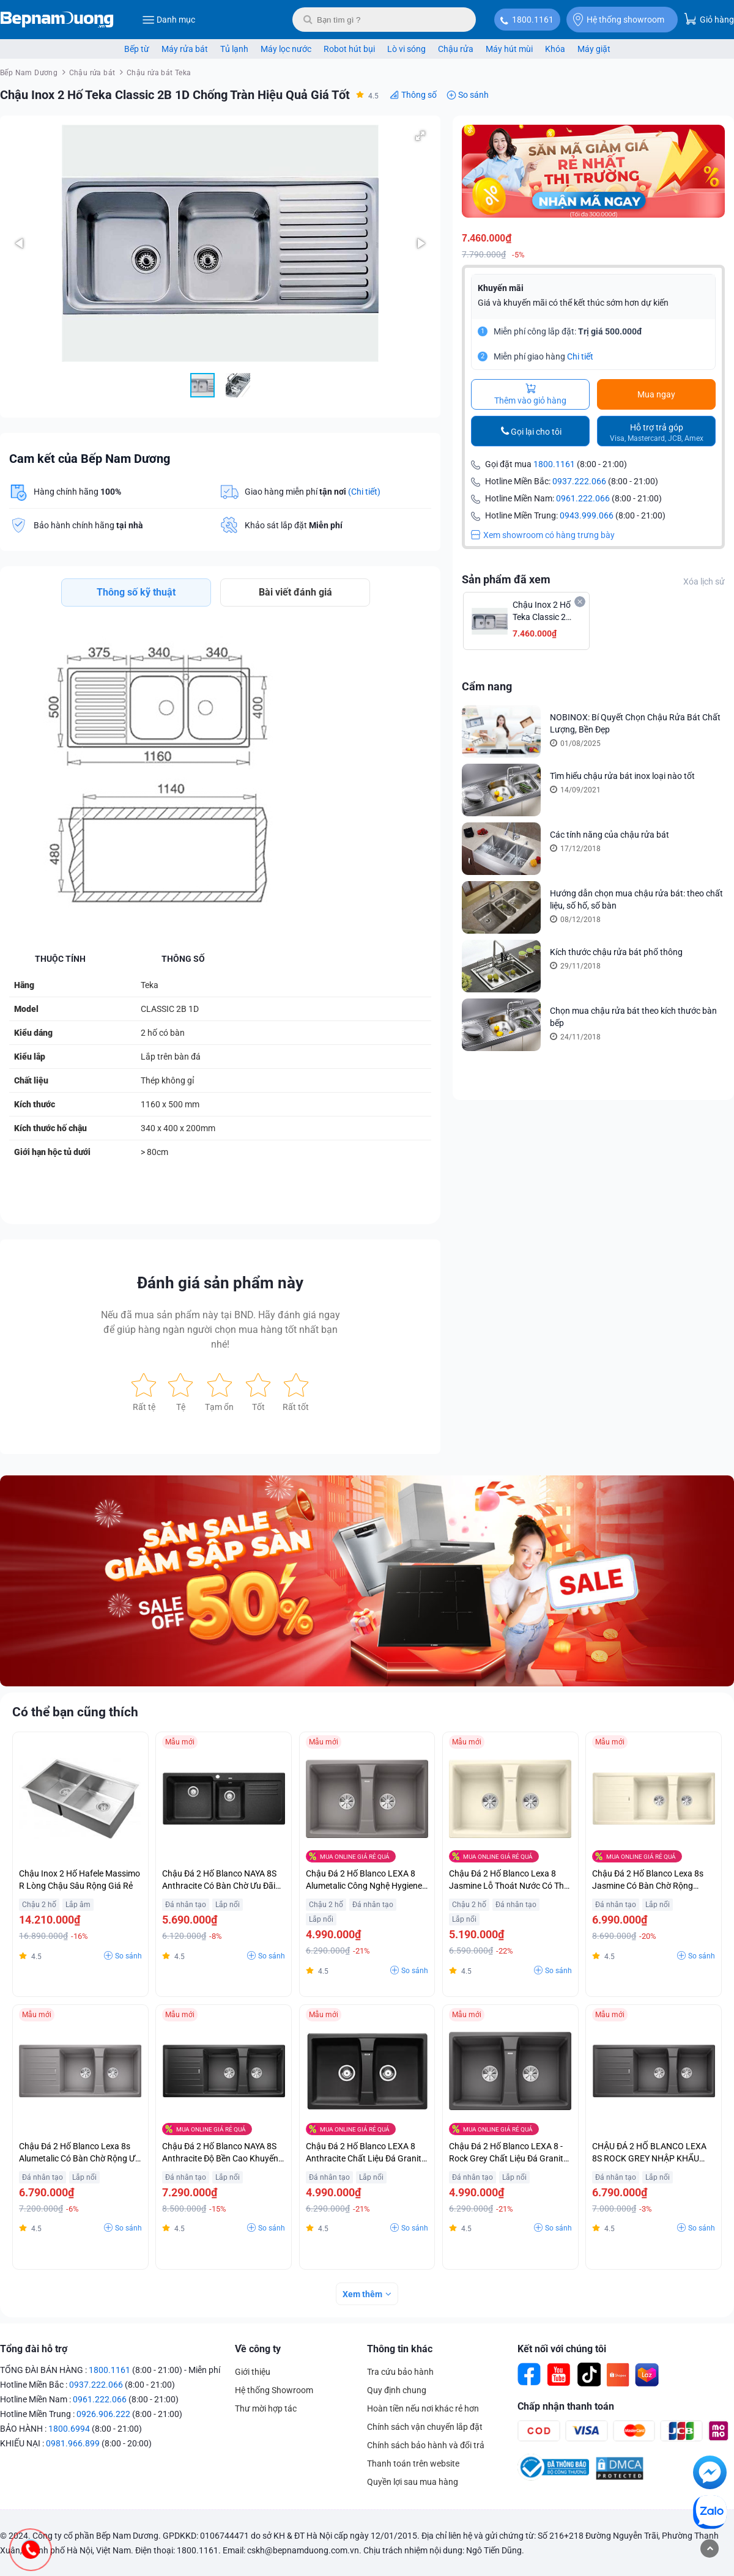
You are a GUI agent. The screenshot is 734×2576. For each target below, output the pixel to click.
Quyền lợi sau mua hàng (412, 2482)
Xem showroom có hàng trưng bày (543, 535)
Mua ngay (656, 394)
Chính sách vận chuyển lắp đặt (425, 2427)
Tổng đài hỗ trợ (33, 2349)
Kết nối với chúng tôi (561, 2349)
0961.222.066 (583, 498)
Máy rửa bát (184, 49)
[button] (420, 136)
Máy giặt (593, 49)
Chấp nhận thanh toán (565, 2406)
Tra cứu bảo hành (400, 2372)
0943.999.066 (587, 515)
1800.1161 (533, 19)
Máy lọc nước (286, 49)
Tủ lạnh (234, 49)
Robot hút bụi (349, 49)
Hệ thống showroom (618, 19)
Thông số (419, 95)
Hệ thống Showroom (274, 2390)
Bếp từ (136, 49)
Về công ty (258, 2349)
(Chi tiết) (364, 491)
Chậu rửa (455, 49)
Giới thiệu (252, 2372)
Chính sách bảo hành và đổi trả (425, 2445)
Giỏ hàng (709, 18)
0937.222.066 (579, 481)
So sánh (473, 95)
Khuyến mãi (501, 288)
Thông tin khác (399, 2349)
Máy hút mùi (509, 49)
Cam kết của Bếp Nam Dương (89, 458)
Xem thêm (362, 2294)
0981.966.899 (73, 2443)
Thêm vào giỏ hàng (530, 394)
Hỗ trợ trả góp (656, 433)
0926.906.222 (103, 2414)
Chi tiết (580, 356)
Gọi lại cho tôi (536, 432)
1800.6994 (69, 2429)
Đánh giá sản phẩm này (220, 1283)
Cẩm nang (487, 686)
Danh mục (168, 19)
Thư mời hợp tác (266, 2408)
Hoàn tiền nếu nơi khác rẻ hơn (423, 2408)
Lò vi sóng (406, 49)
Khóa (555, 49)
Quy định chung (396, 2390)
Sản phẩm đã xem (506, 579)
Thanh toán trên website (413, 2463)
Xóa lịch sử (704, 581)
